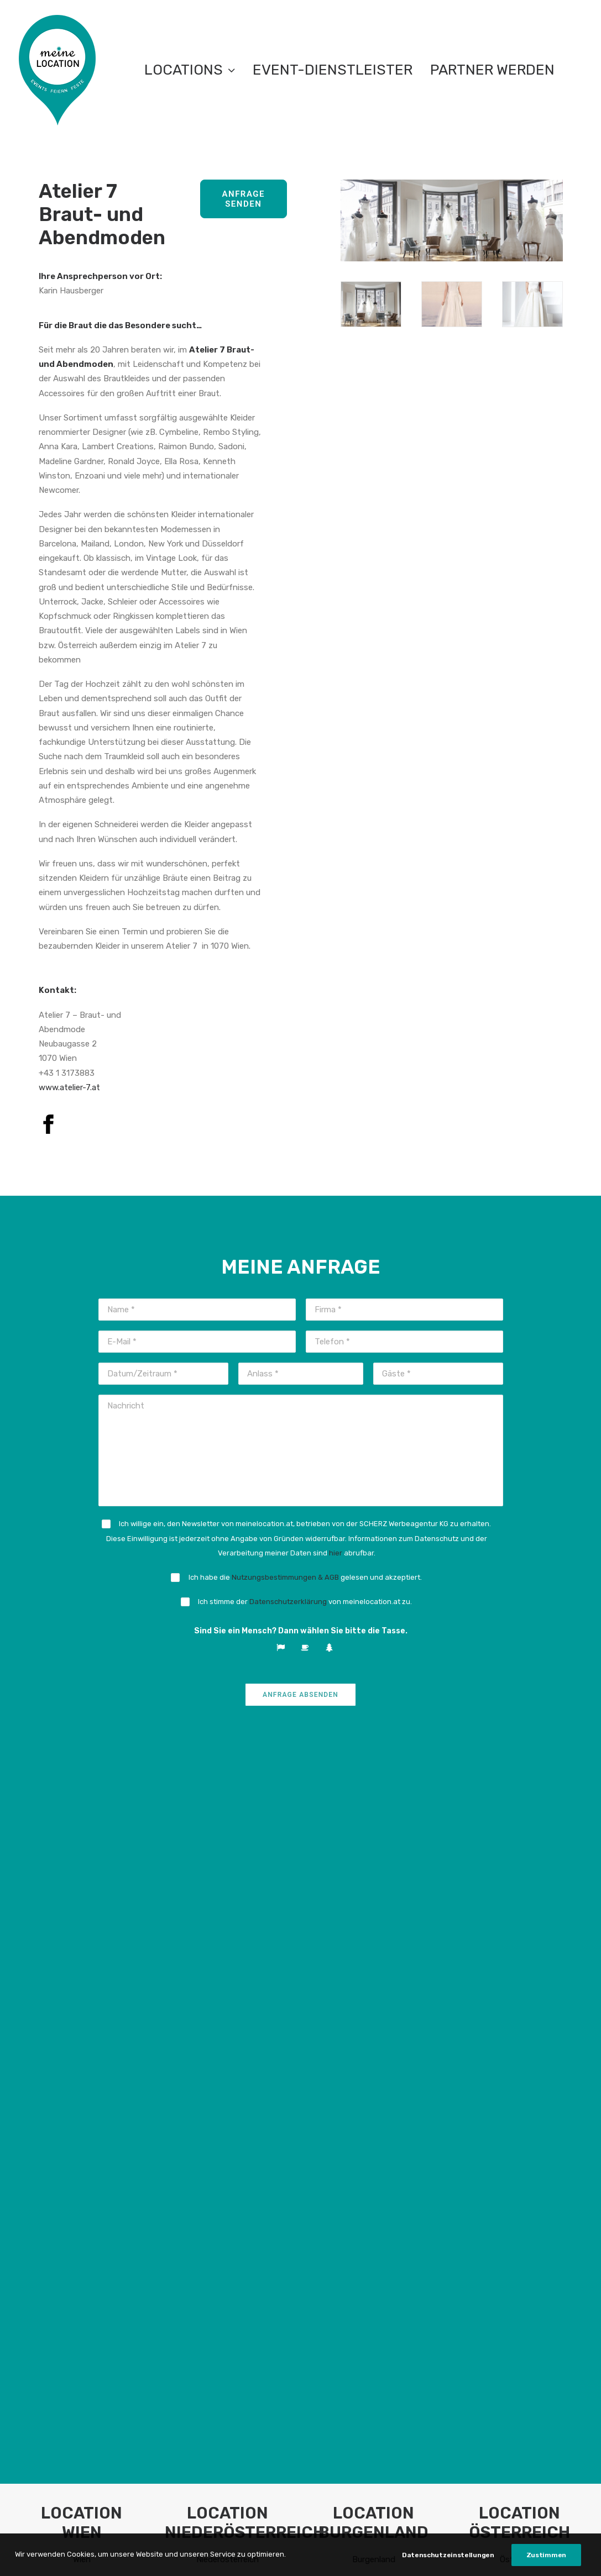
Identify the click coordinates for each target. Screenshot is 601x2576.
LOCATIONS (189, 69)
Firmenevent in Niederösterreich (228, 1934)
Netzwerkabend (300, 2236)
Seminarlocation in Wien (81, 1934)
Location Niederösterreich (227, 1890)
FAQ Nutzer (191, 2250)
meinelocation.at (101, 2254)
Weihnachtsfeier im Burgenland (374, 1963)
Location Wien (82, 1890)
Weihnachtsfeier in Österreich (519, 1963)
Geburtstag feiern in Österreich (520, 2002)
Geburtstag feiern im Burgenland (373, 2002)
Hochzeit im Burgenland (373, 1988)
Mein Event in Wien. (81, 2012)
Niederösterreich (227, 1842)
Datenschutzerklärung (288, 1601)
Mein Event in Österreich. (519, 2026)
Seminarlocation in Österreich (520, 1948)
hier (335, 1553)
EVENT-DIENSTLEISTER (332, 69)
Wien (82, 1842)
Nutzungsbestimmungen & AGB (285, 1577)
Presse (283, 2264)
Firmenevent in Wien (81, 1920)
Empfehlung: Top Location (82, 1866)
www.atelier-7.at (69, 1087)
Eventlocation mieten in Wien (81, 1905)
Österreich (519, 1842)
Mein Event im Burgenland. (373, 2026)
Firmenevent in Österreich (520, 1934)
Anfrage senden (245, 199)
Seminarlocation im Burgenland (373, 1948)
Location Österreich (519, 1890)
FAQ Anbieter (195, 2264)
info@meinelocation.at (112, 2269)
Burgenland (373, 1842)
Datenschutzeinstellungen (453, 2554)
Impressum (374, 2554)
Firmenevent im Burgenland (373, 1934)
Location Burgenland (374, 1890)
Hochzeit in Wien (81, 1973)
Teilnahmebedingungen (241, 2554)
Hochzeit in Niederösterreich (228, 2016)
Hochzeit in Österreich (519, 1988)
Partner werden (492, 69)
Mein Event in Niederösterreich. (227, 2070)
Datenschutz (319, 2554)
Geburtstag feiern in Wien (81, 1988)
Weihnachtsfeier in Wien (81, 1948)
